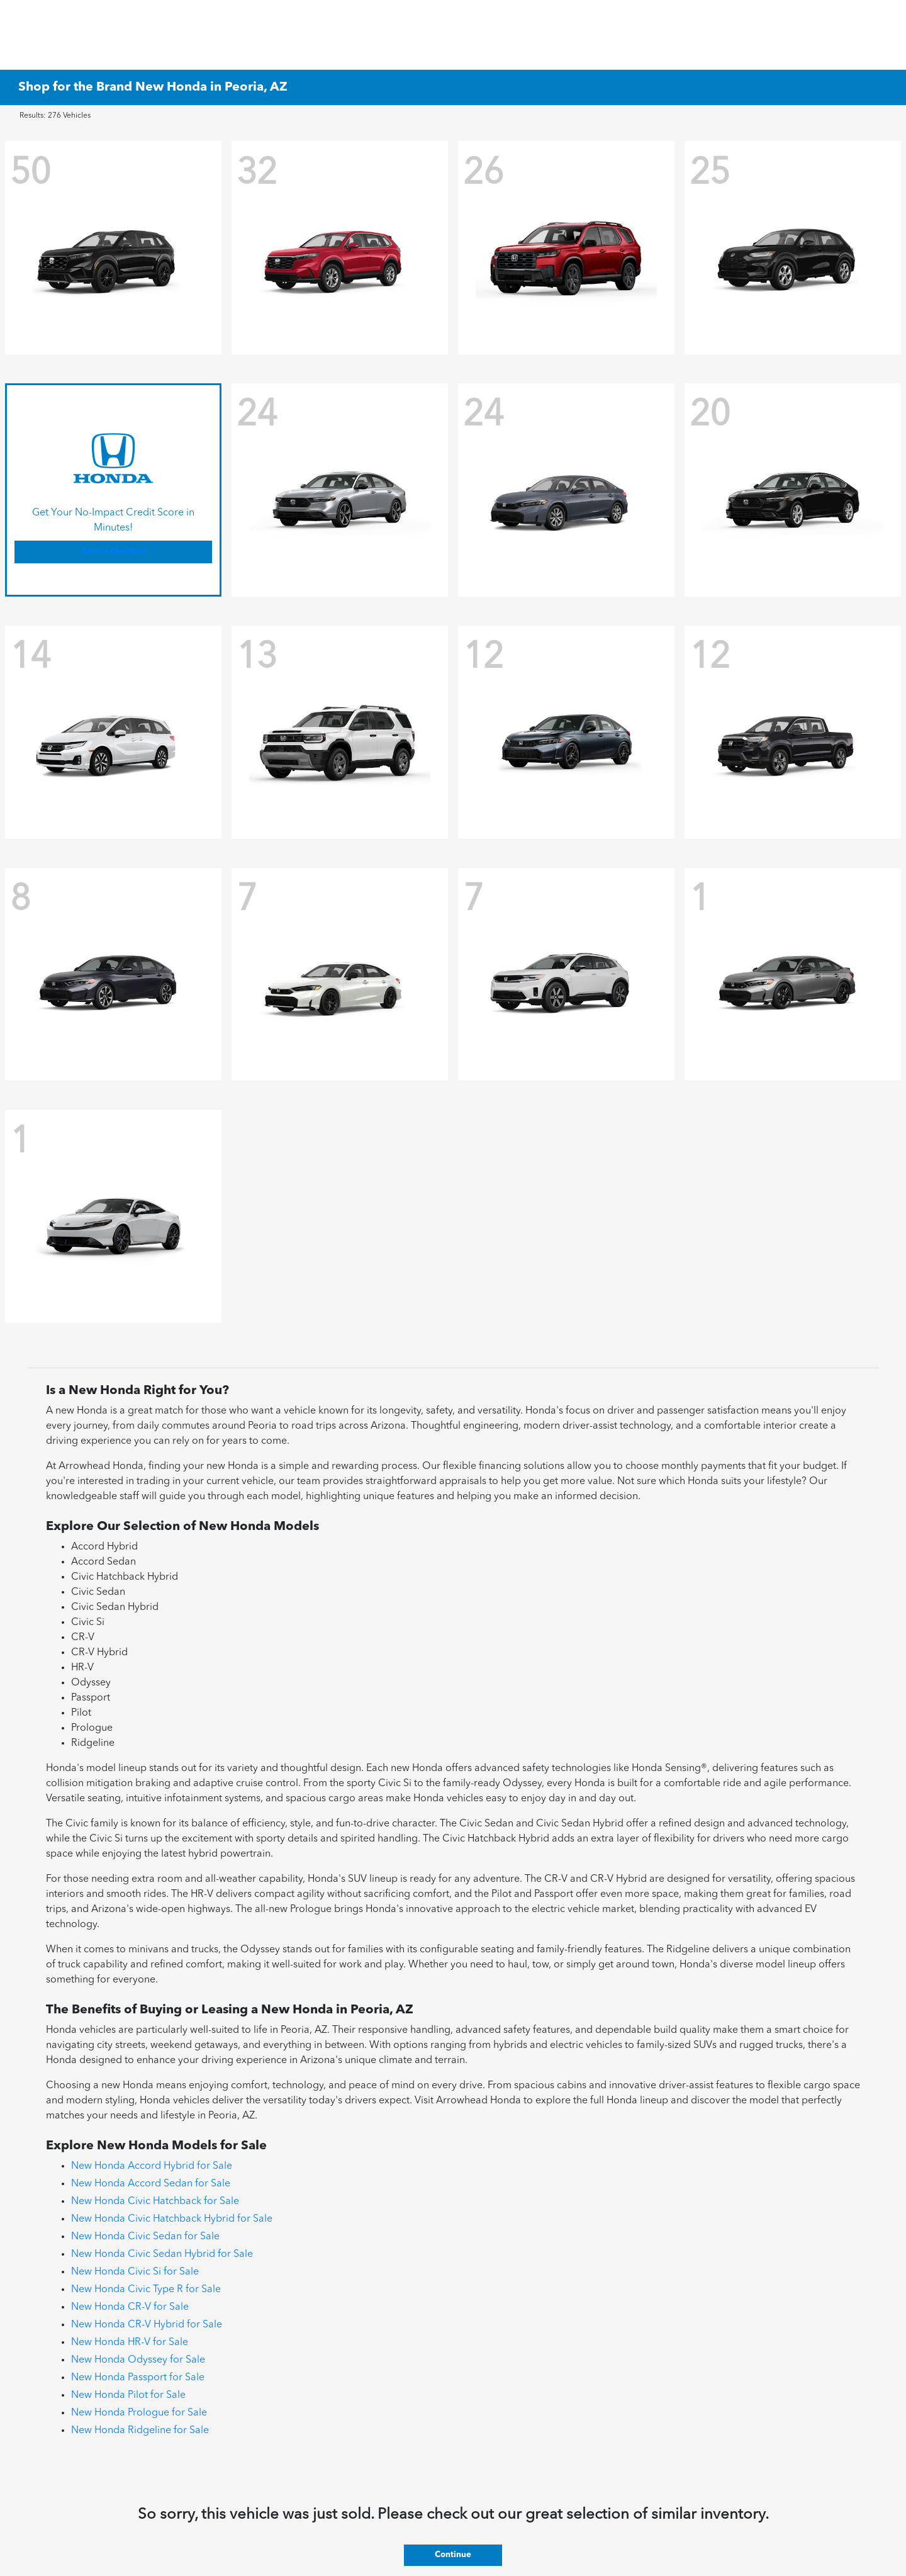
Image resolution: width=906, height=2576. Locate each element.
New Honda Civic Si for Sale (135, 2272)
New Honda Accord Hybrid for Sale (151, 2166)
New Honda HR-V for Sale (129, 2342)
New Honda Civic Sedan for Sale (145, 2237)
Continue (453, 2555)
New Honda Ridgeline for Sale (140, 2431)
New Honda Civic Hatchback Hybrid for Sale (171, 2219)
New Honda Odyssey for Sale (138, 2360)
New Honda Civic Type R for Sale (146, 2290)
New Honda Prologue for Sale (139, 2413)
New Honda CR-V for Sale (130, 2307)
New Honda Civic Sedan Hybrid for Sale (162, 2254)
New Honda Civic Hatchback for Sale (155, 2201)
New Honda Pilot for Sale (128, 2395)
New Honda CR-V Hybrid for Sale (146, 2325)
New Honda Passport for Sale (137, 2378)
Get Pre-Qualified (113, 552)
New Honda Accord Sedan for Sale (150, 2184)
